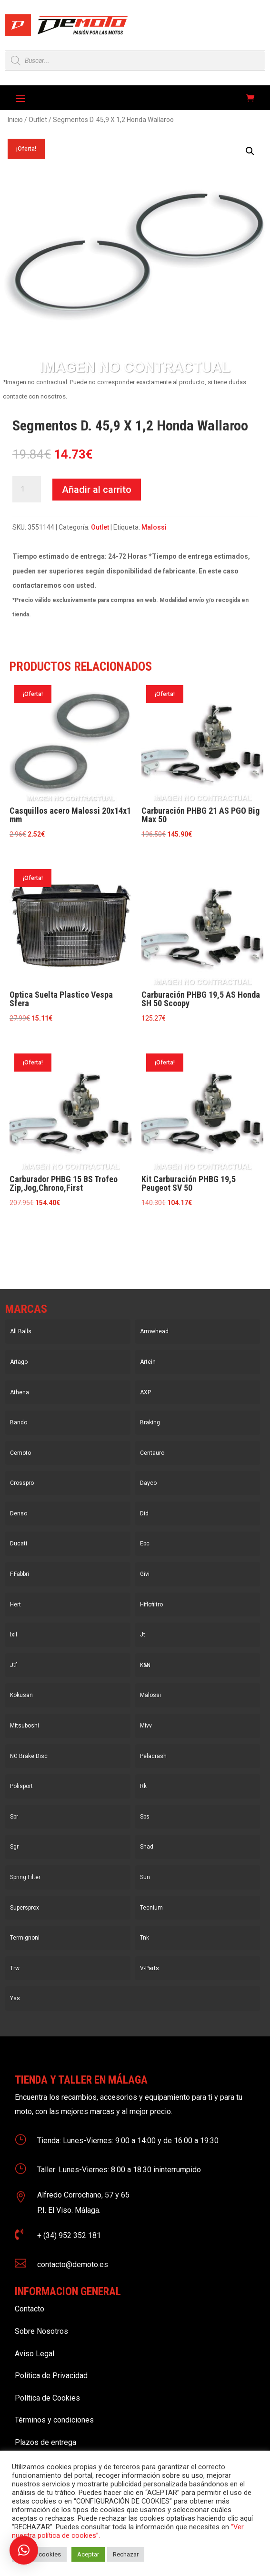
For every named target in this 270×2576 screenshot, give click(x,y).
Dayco (148, 1483)
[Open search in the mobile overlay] (135, 60)
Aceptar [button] (88, 2554)
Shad (146, 1846)
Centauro (152, 1453)
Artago (19, 1362)
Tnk (144, 1937)
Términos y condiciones (54, 2419)
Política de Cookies (47, 2397)
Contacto (29, 2308)
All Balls (20, 1331)
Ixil (13, 1634)
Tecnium (151, 1907)
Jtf (13, 1665)
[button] (250, 151)
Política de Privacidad (51, 2375)
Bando (18, 1422)
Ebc (145, 1543)
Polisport (21, 1786)
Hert (15, 1604)
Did (144, 1513)
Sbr (14, 1816)
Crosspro (22, 1483)
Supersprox (24, 1907)
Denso (18, 1513)
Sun (145, 1877)
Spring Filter (25, 1877)
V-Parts (149, 1968)
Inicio (15, 119)
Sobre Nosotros (41, 2331)
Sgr (14, 1846)
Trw (15, 1968)
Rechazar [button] (126, 2554)
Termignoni (25, 1937)
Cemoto (20, 1453)
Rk (143, 1786)
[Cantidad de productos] (26, 489)
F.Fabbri (19, 1574)
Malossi (154, 527)
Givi (145, 1574)
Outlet (38, 119)
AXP (145, 1392)
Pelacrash (153, 1756)
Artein (148, 1362)
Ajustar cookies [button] (39, 2554)
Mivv (146, 1725)
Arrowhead (154, 1331)
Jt (142, 1634)
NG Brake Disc (29, 1756)
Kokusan (21, 1695)
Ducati (18, 1543)
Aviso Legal (34, 2353)
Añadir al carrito (96, 489)
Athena (19, 1392)
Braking (150, 1422)
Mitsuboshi (24, 1725)
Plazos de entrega (45, 2442)
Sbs (145, 1816)
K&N (145, 1665)
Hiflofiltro (151, 1604)
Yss (15, 1998)
